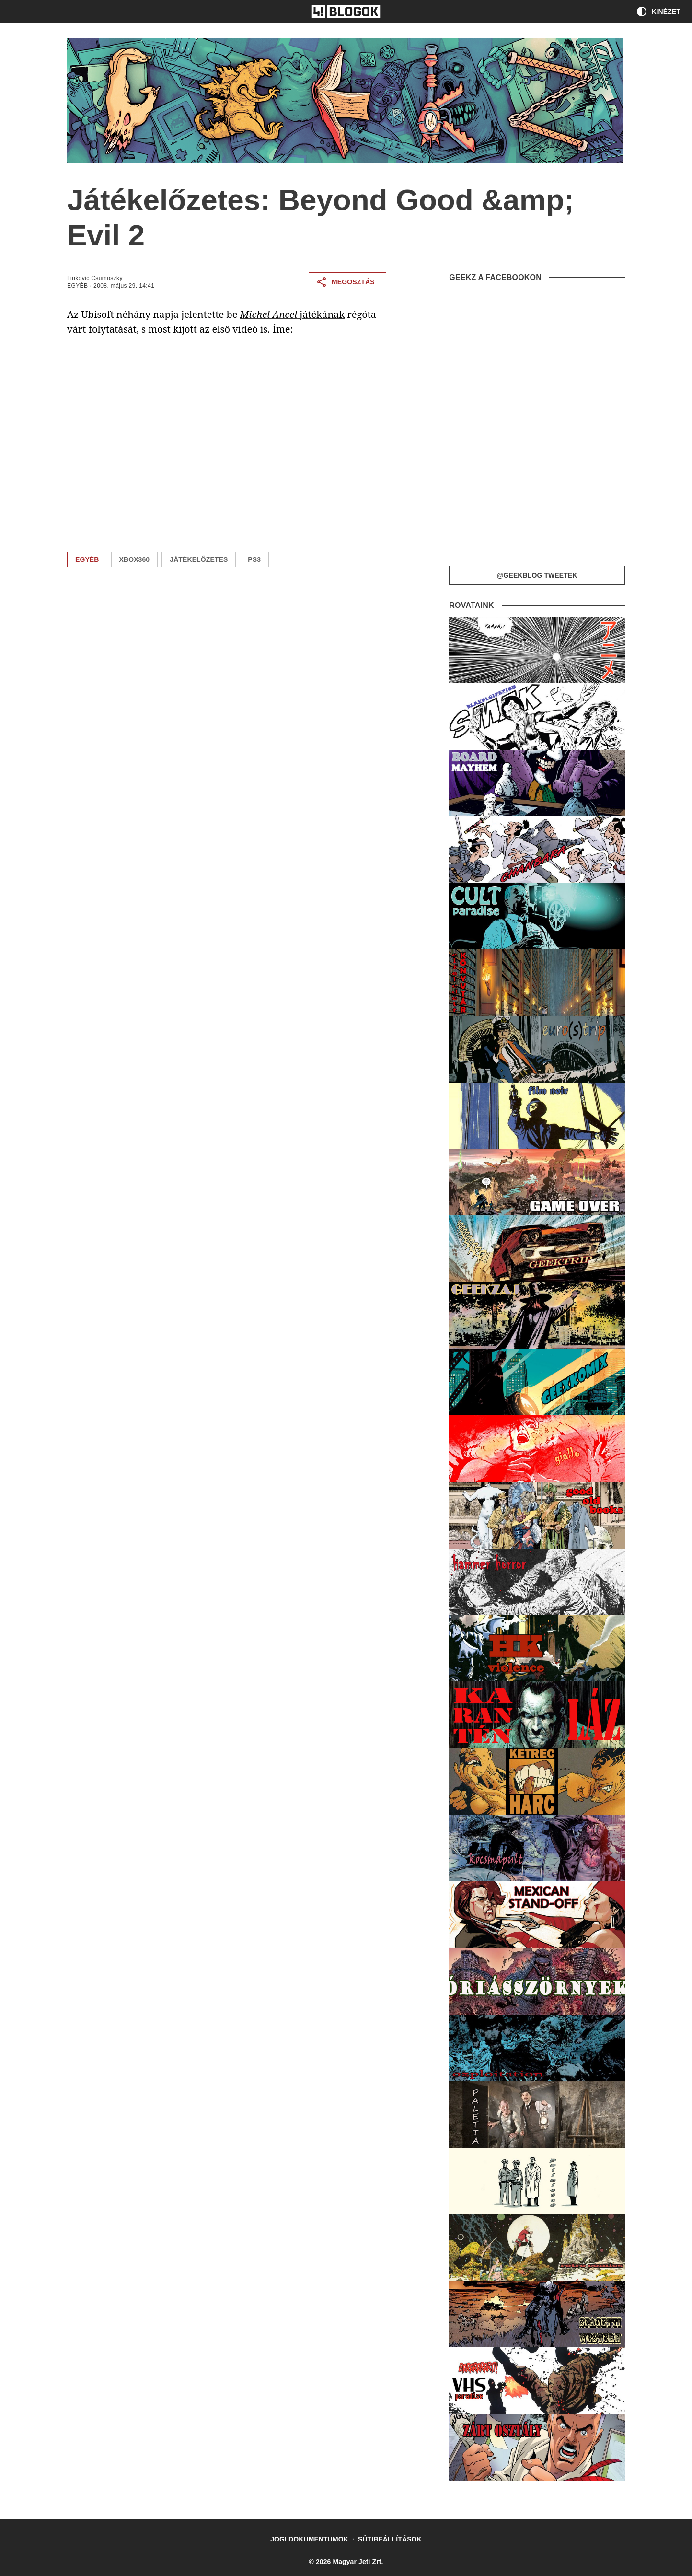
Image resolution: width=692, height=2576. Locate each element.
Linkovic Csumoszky (95, 278)
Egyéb (77, 285)
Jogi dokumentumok (309, 2539)
